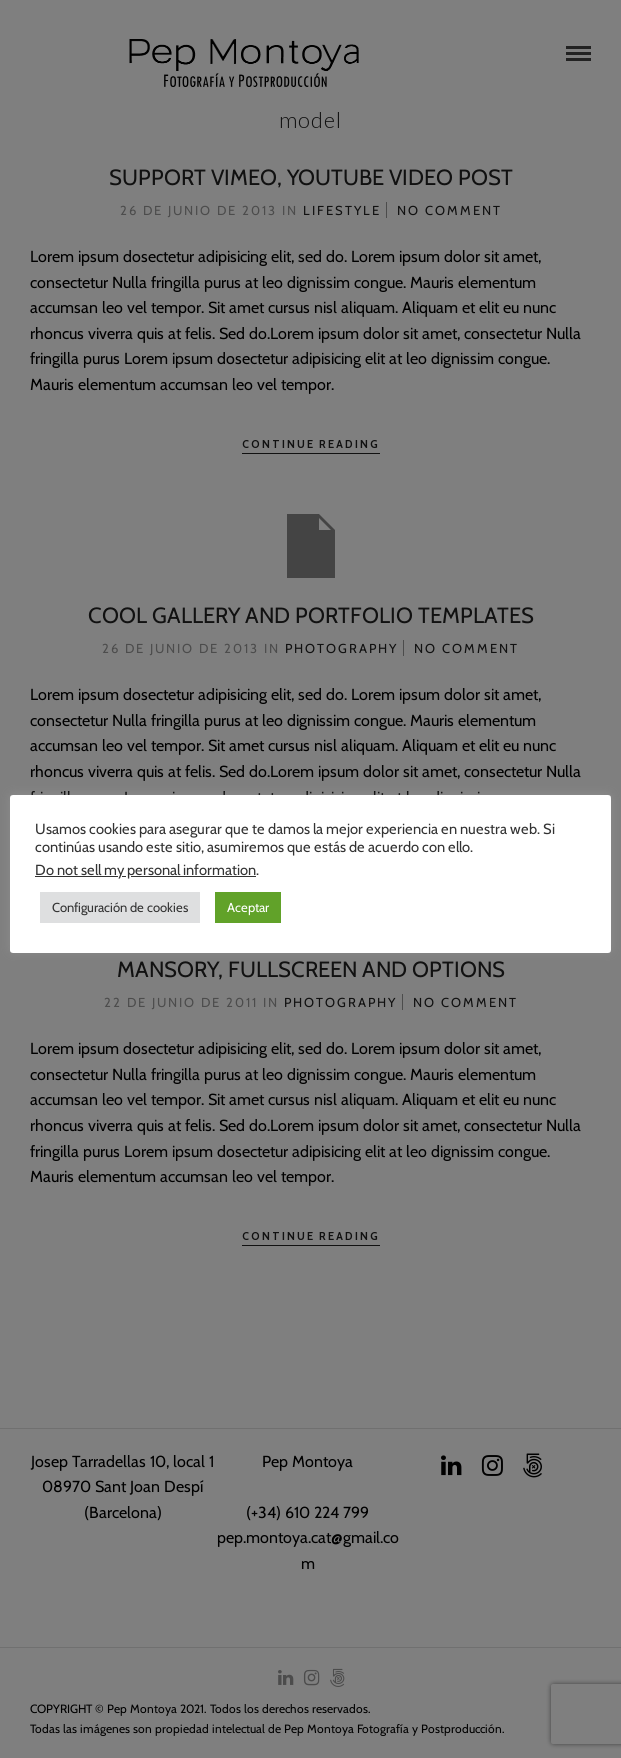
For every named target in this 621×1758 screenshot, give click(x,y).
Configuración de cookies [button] (120, 907)
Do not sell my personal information (145, 870)
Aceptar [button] (248, 907)
